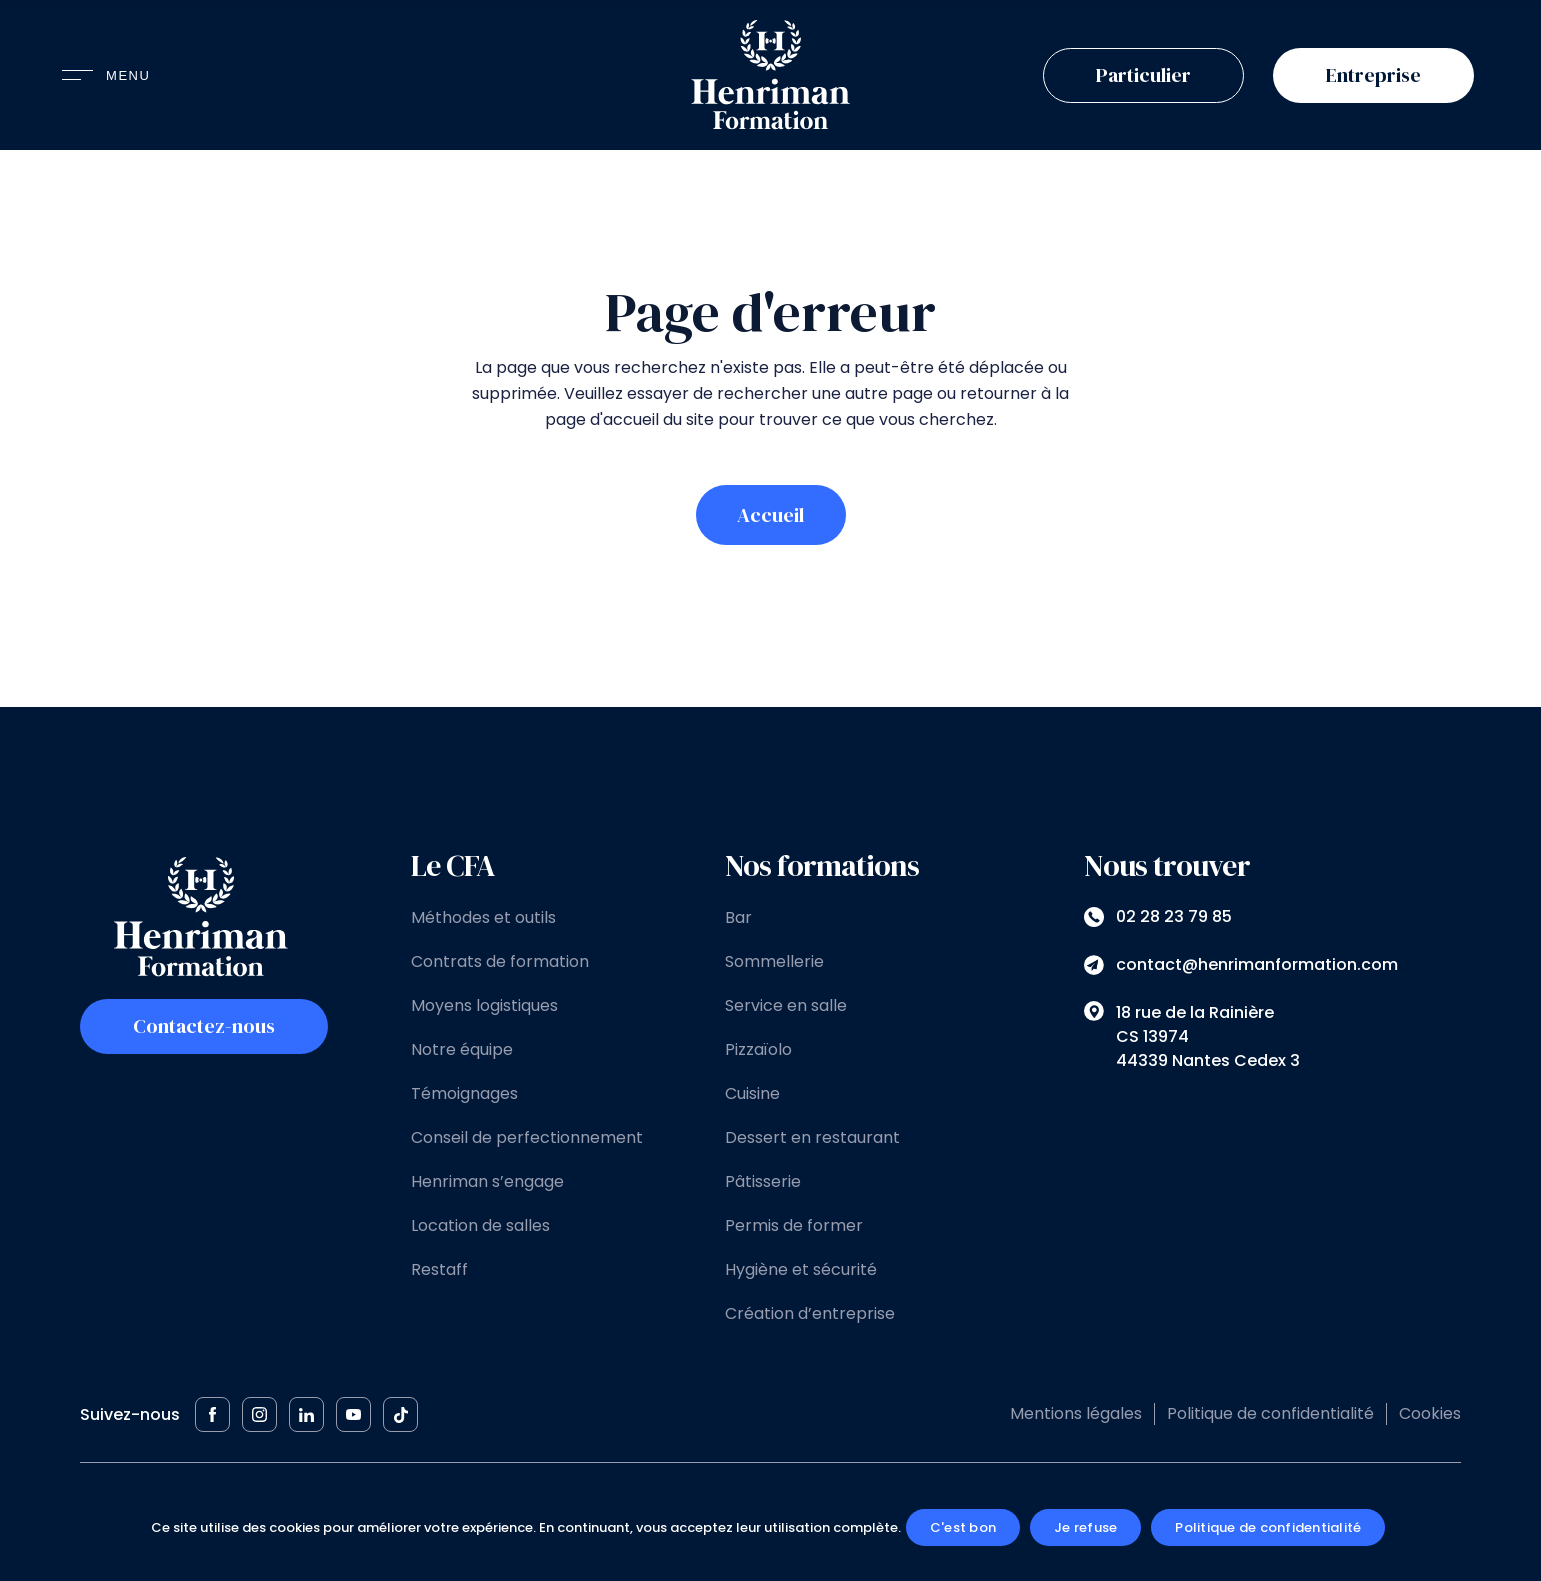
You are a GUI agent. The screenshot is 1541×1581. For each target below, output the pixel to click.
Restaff (439, 1269)
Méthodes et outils (483, 917)
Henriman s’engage (487, 1181)
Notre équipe (462, 1049)
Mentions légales (1076, 1413)
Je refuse (1085, 1527)
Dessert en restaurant (812, 1137)
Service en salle (786, 1005)
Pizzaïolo (758, 1049)
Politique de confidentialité (1270, 1413)
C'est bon (963, 1527)
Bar (738, 917)
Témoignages (464, 1093)
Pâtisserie (763, 1181)
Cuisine (752, 1093)
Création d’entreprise (810, 1313)
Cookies (1430, 1413)
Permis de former (794, 1225)
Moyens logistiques (484, 1005)
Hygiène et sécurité (801, 1269)
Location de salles (480, 1225)
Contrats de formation (500, 961)
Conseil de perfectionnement (527, 1137)
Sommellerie (774, 961)
